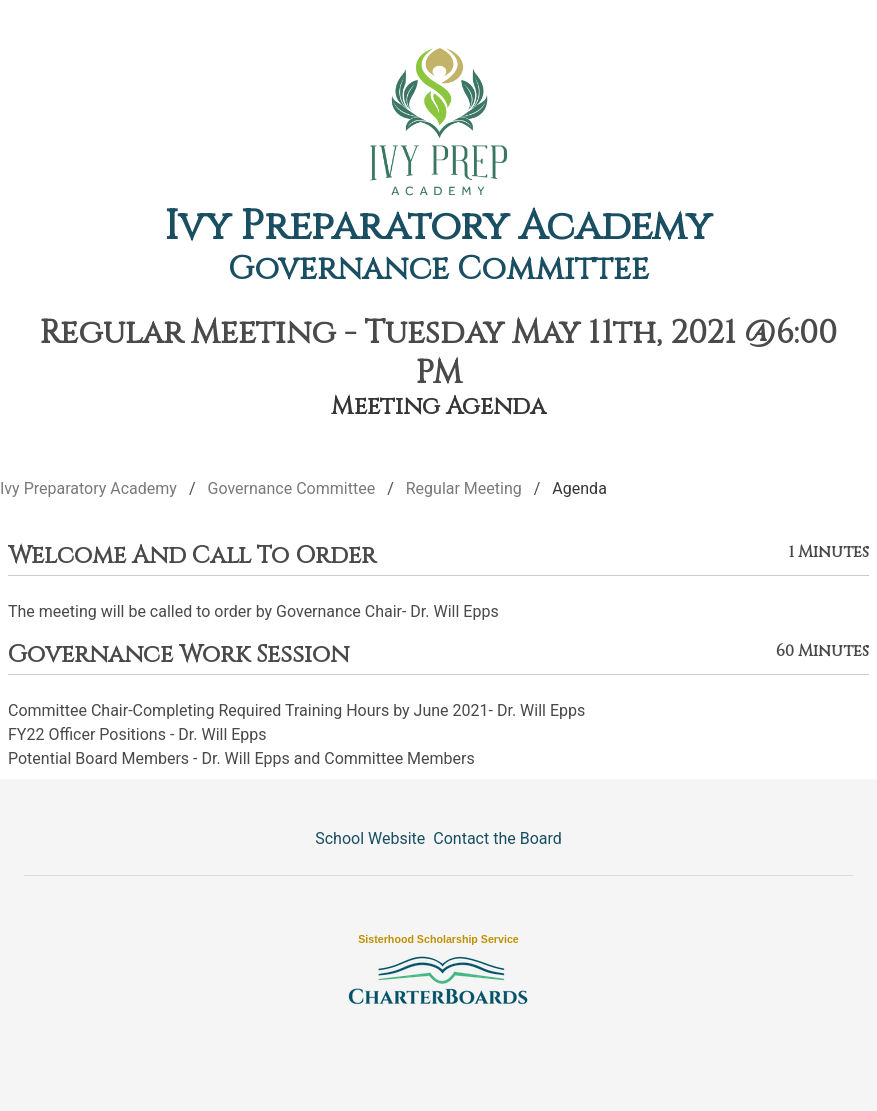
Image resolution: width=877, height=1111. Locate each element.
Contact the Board (497, 838)
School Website (370, 838)
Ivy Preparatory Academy (438, 227)
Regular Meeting (464, 488)
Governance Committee (438, 269)
